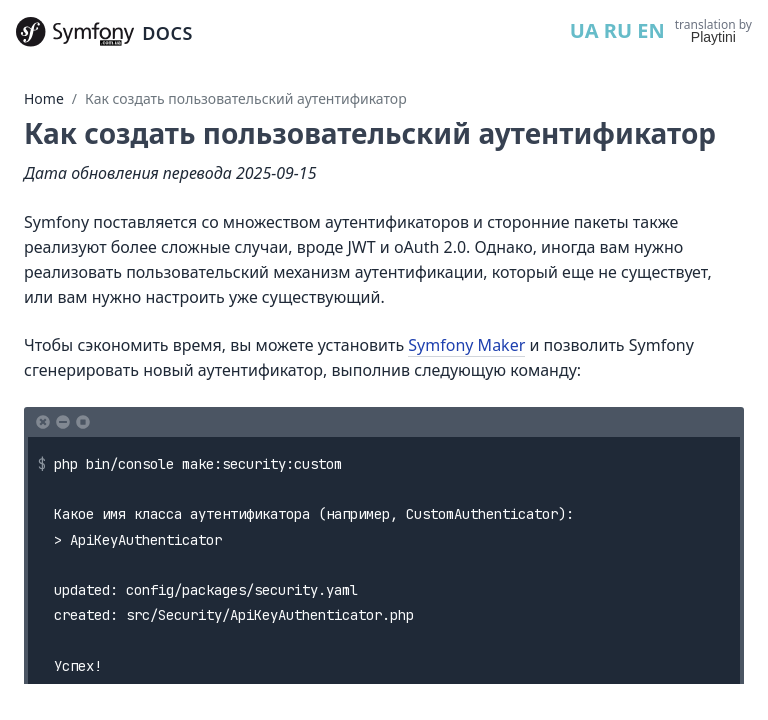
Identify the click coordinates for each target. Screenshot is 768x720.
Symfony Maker (466, 345)
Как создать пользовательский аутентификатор (246, 98)
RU (618, 30)
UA (584, 30)
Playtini (713, 37)
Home (44, 98)
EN (650, 30)
